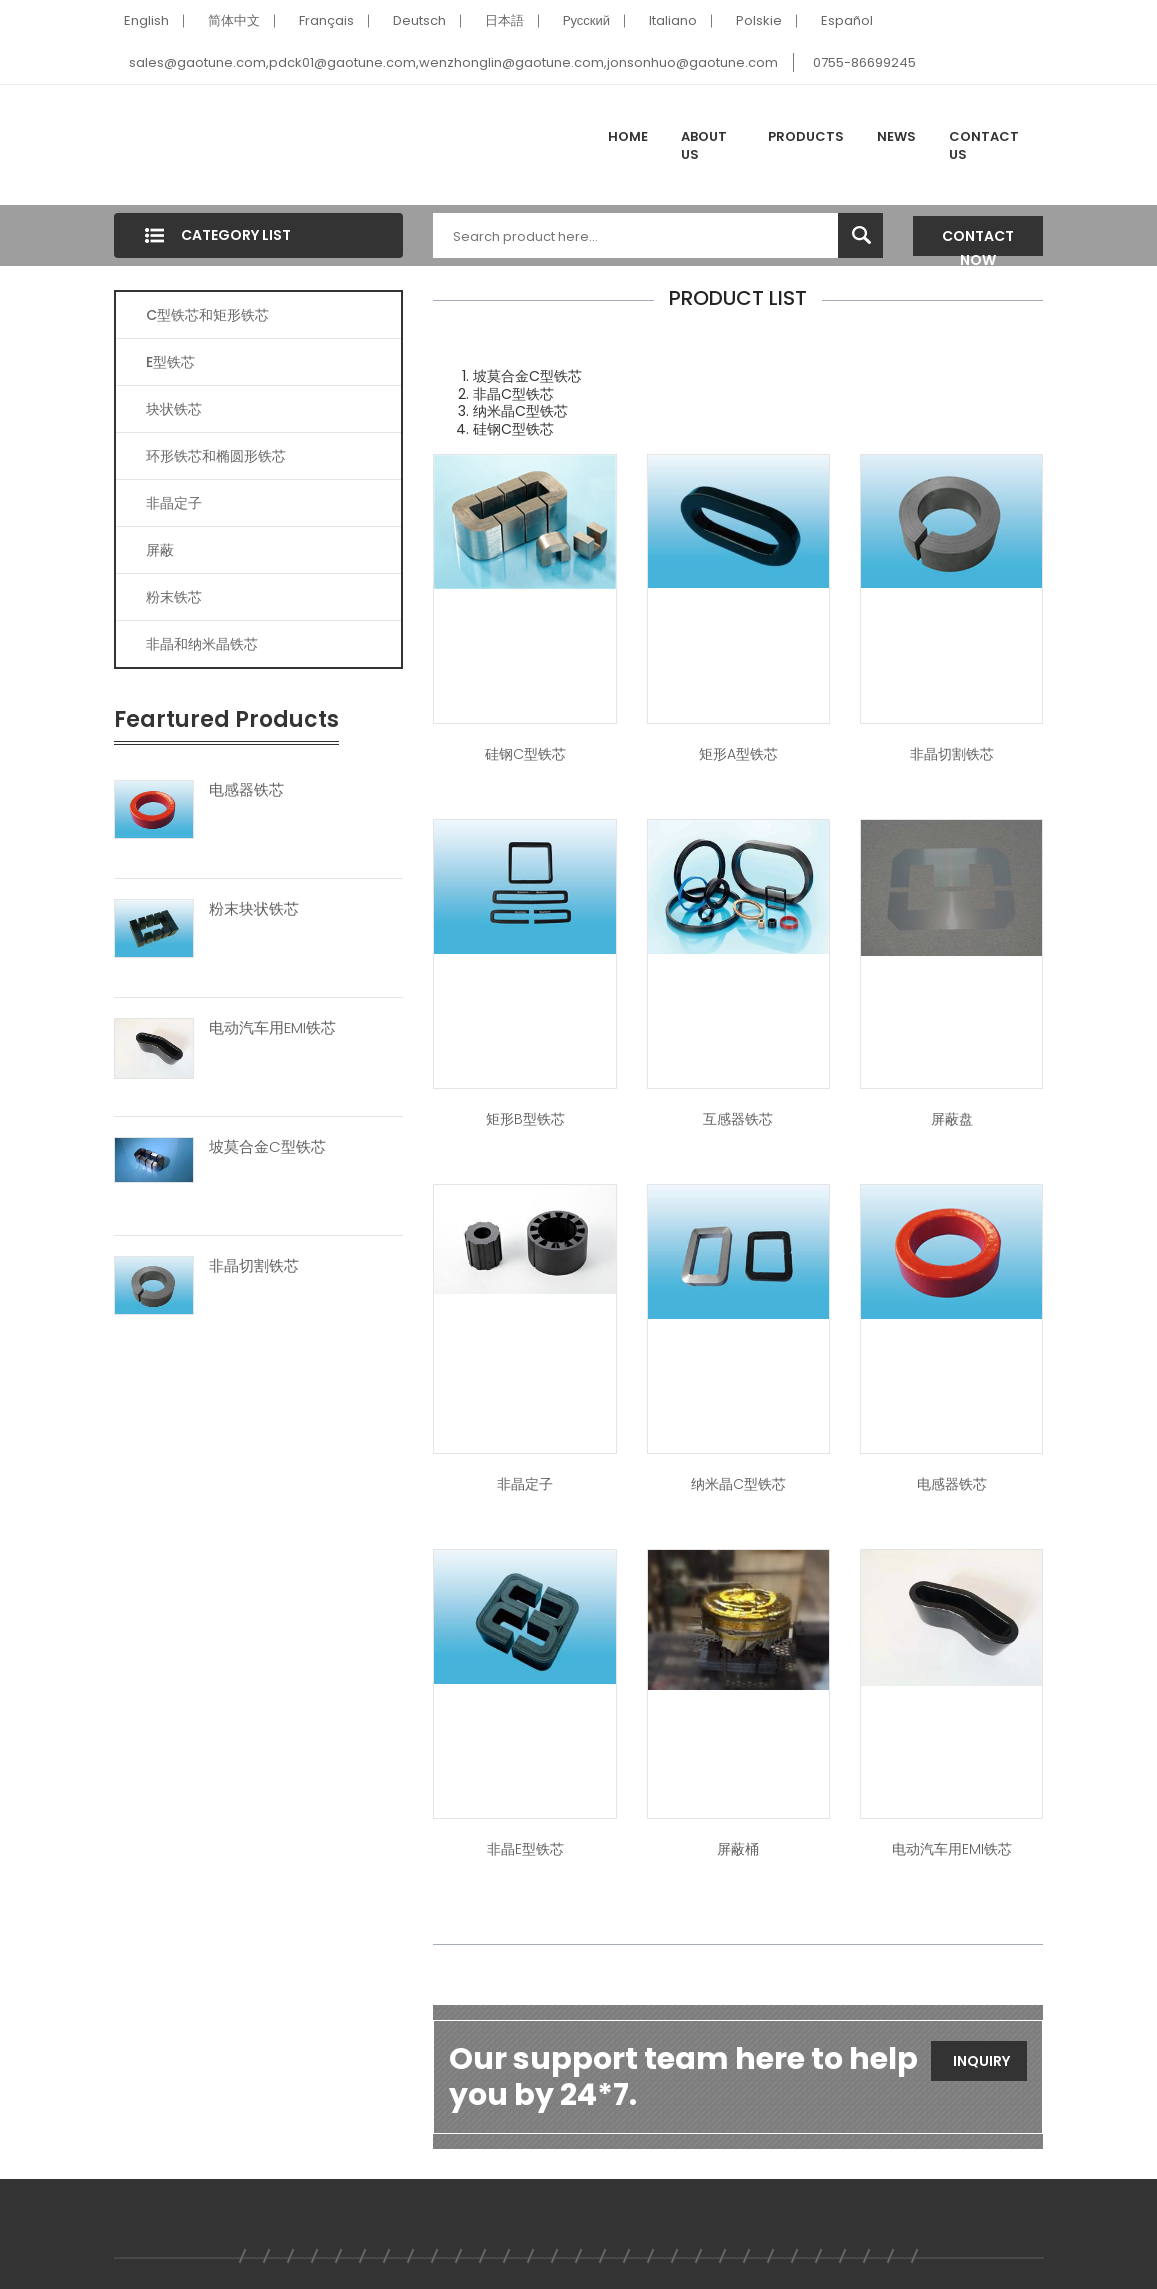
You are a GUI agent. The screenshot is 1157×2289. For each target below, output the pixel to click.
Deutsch (419, 20)
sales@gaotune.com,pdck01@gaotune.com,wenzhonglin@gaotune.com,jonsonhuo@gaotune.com (453, 62)
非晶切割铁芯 (254, 1266)
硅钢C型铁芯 (525, 754)
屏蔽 (160, 550)
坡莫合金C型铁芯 (267, 1147)
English (146, 20)
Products (806, 136)
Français (326, 20)
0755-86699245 (864, 62)
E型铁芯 (170, 362)
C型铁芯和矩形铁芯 (207, 315)
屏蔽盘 (952, 1119)
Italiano (673, 20)
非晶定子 (174, 503)
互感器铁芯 (738, 1119)
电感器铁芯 (246, 790)
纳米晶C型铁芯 (738, 1484)
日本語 (504, 20)
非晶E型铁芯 (525, 1849)
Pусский (587, 20)
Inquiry (981, 2061)
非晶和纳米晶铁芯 (202, 644)
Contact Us (984, 145)
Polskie (759, 20)
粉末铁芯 (174, 597)
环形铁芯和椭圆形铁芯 (216, 456)
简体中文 (234, 20)
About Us (704, 145)
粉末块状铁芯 (254, 909)
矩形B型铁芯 (525, 1119)
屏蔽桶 (738, 1849)
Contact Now (978, 241)
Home (628, 136)
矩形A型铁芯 (738, 754)
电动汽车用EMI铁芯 (272, 1028)
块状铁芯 (174, 409)
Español (847, 20)
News (896, 136)
